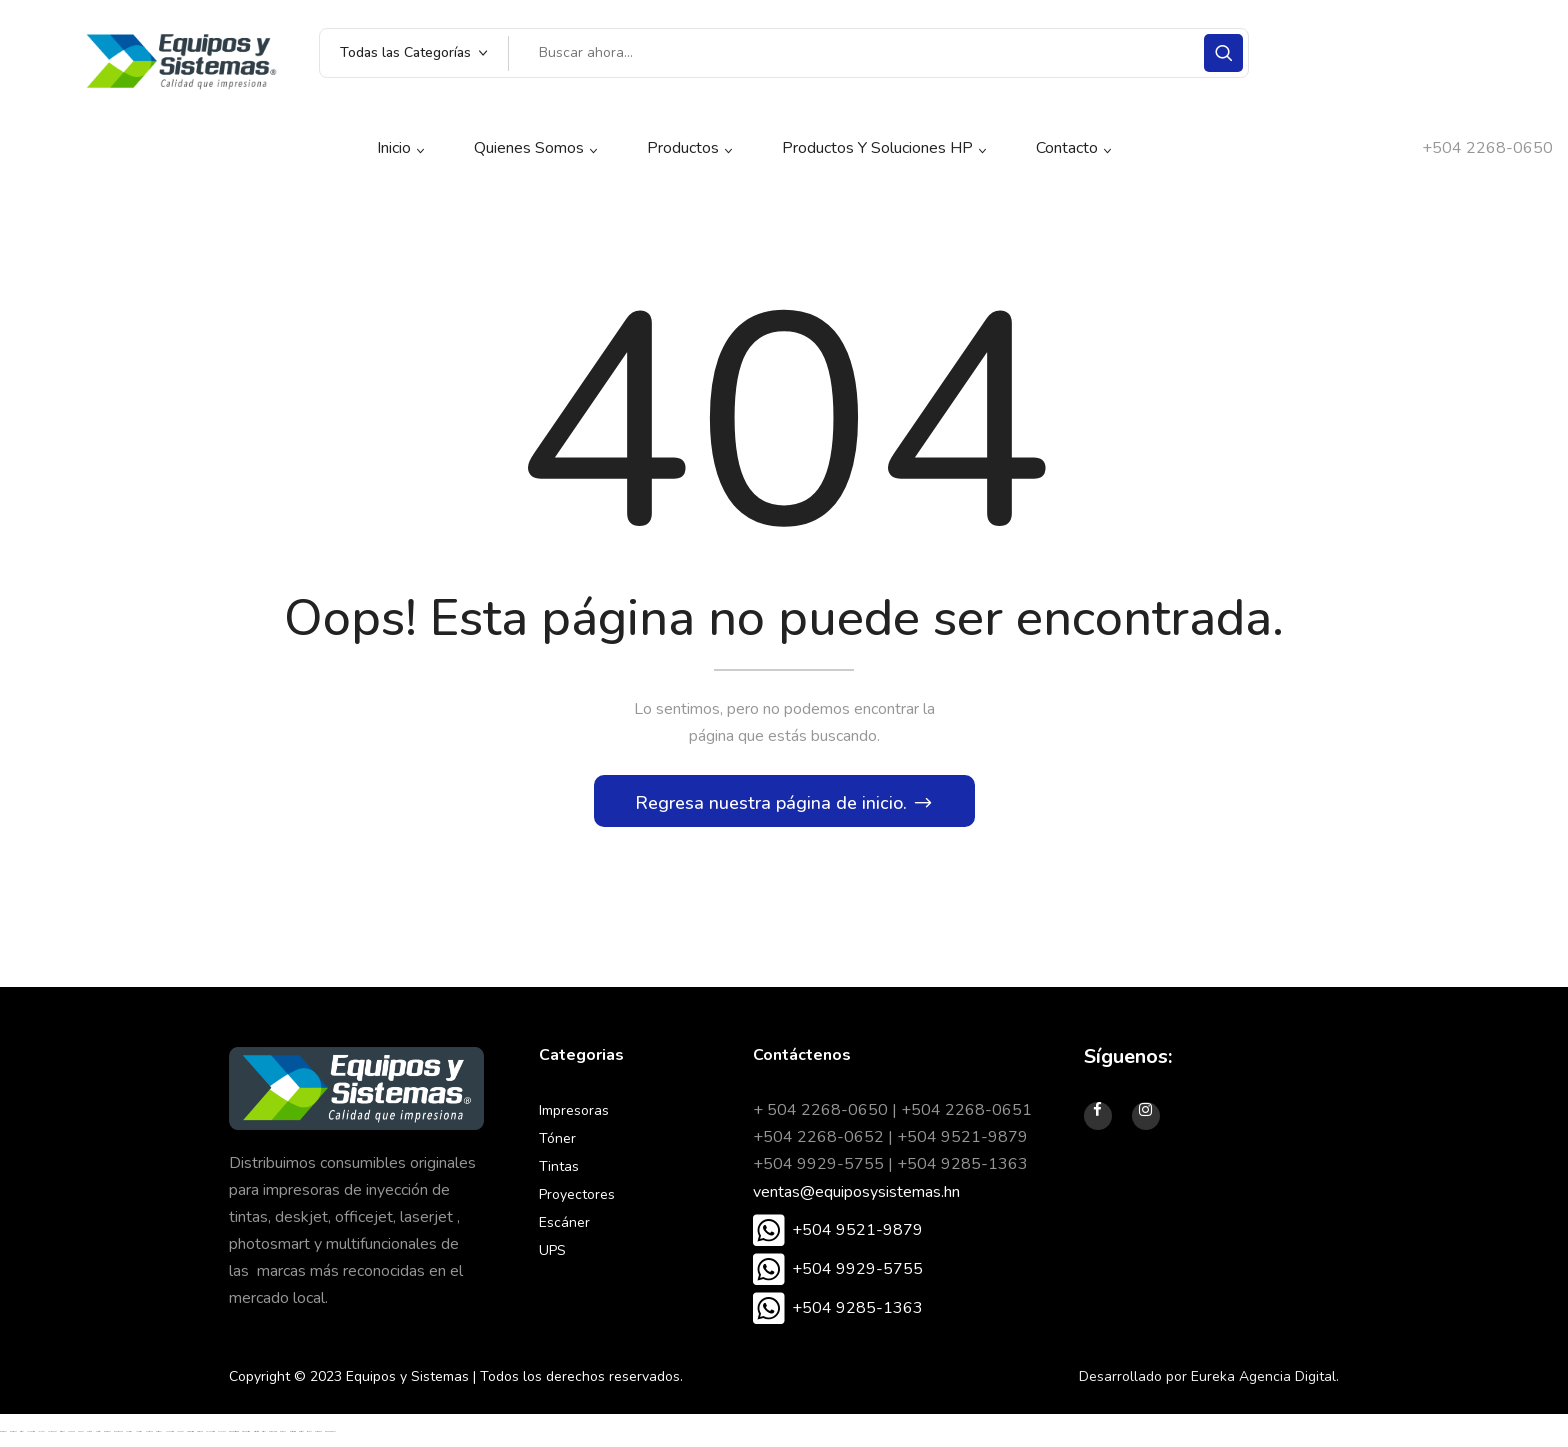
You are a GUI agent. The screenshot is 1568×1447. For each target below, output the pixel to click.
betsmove (159, 1437)
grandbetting (246, 1437)
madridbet (3, 1437)
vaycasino (129, 1437)
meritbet (301, 1437)
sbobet (309, 1437)
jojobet (41, 1437)
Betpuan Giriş (272, 1437)
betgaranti (318, 1437)
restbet (21, 1437)
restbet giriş (256, 1437)
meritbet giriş (292, 1437)
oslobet (80, 1437)
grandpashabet (330, 1437)
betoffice (89, 1437)
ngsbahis (199, 1437)
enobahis (71, 1437)
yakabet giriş (169, 1437)
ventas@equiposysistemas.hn (856, 1197)
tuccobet (62, 1437)
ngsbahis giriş (190, 1437)
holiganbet (52, 1437)
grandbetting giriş (233, 1437)
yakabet (180, 1437)
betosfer (98, 1437)
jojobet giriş (30, 1437)
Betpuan (283, 1437)
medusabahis (118, 1437)
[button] (838, 1236)
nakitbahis (149, 1437)
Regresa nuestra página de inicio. (773, 808)
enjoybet (221, 1437)
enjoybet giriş (210, 1437)
